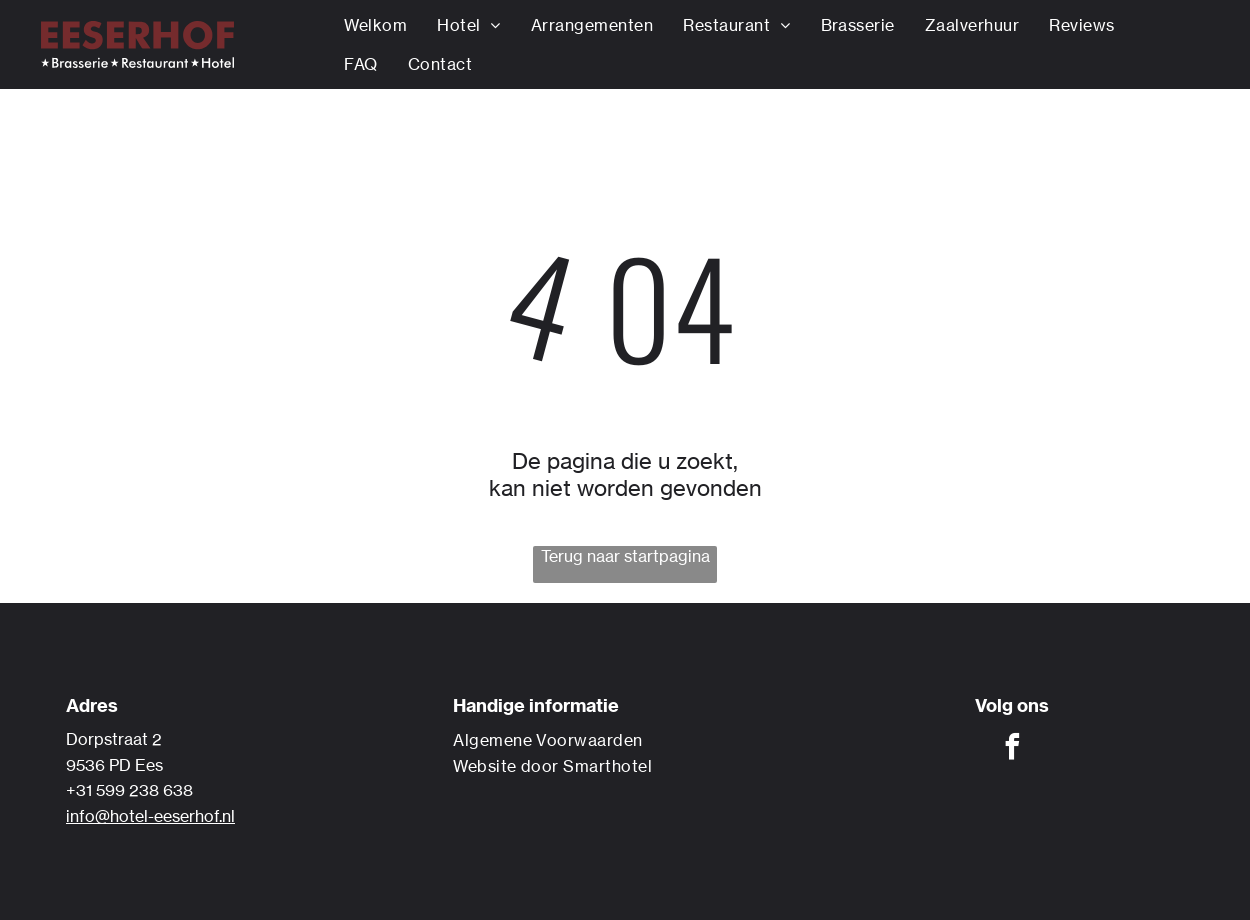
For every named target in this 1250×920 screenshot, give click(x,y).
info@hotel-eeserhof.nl (150, 816)
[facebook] (1012, 749)
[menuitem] (375, 25)
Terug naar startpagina (625, 556)
